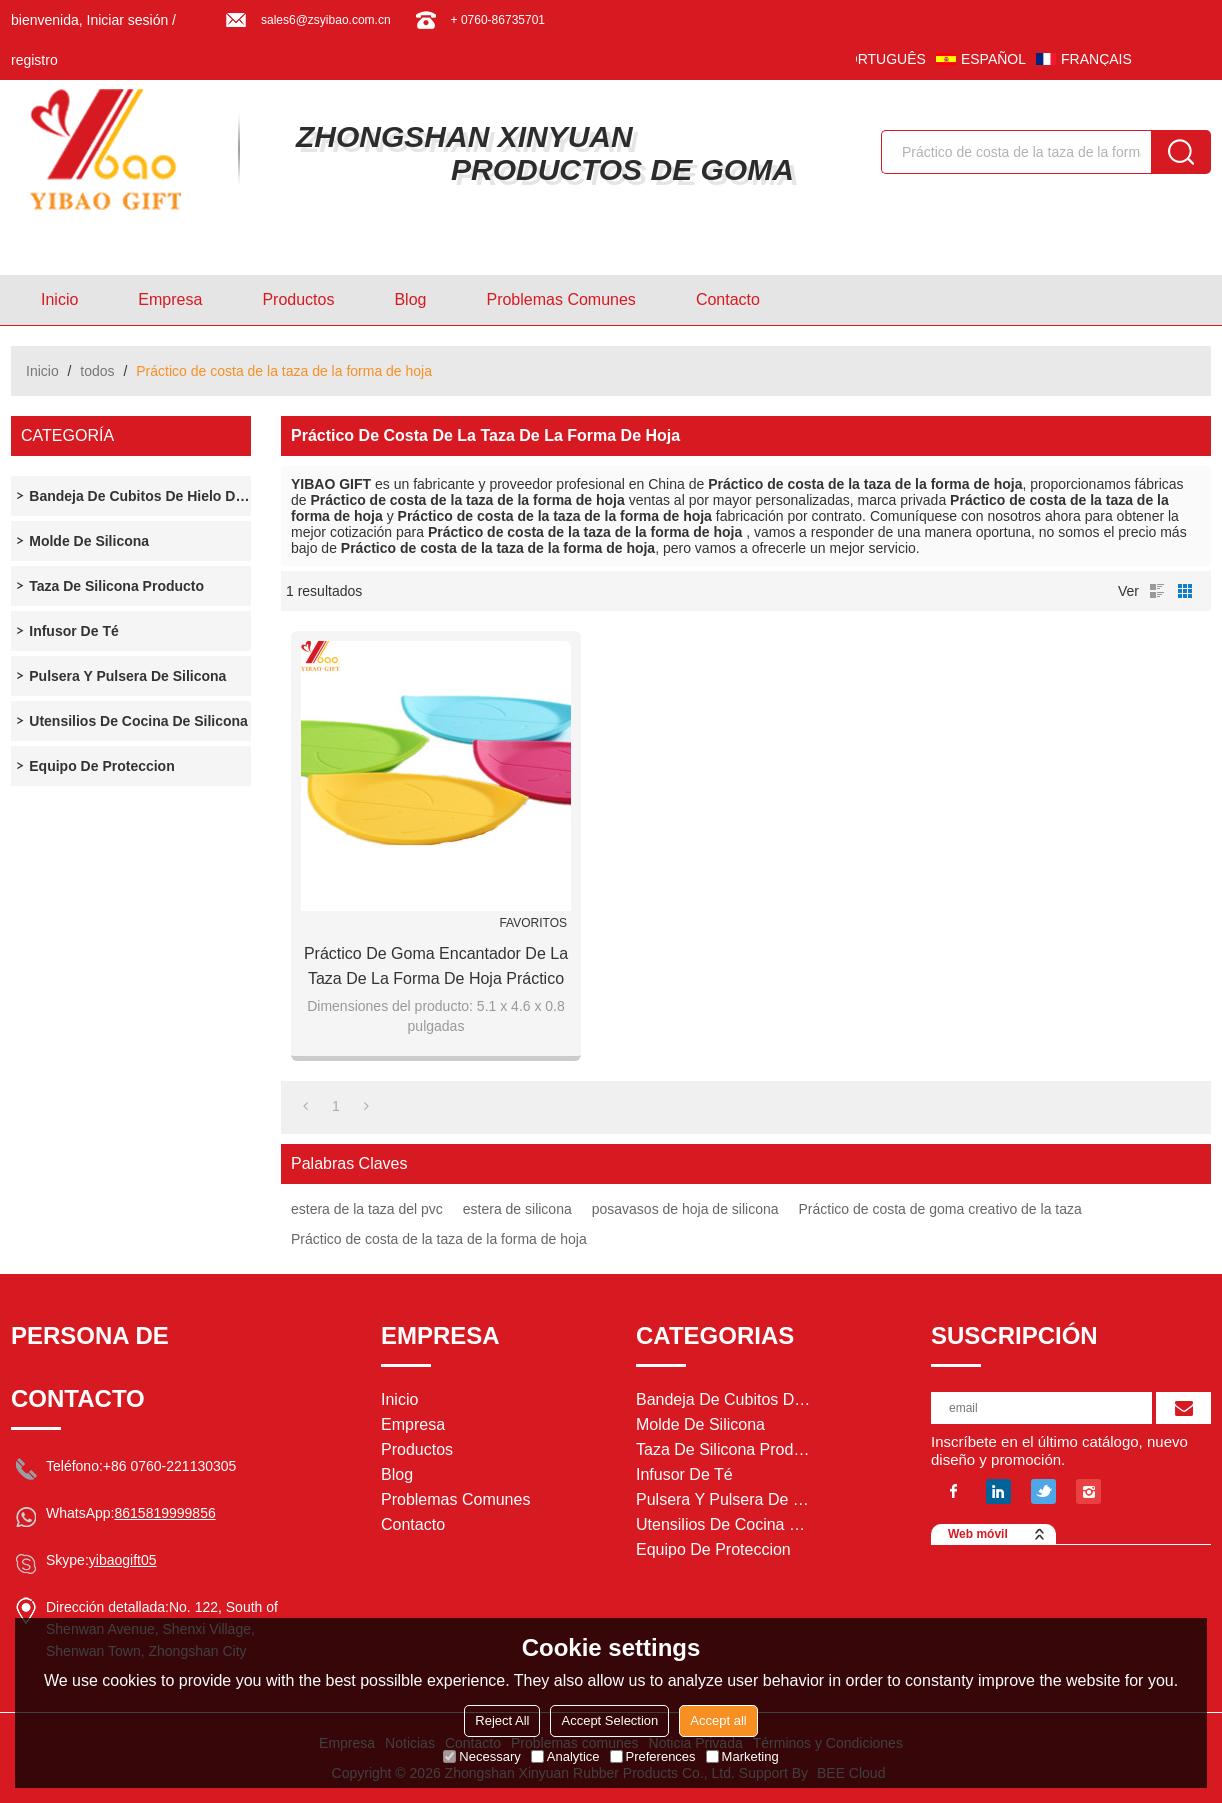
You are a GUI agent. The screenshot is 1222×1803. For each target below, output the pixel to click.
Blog (410, 299)
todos (97, 371)
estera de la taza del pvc (367, 1209)
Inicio (59, 299)
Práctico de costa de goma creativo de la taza (940, 1209)
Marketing (742, 1756)
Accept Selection (609, 1720)
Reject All (502, 1720)
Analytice (565, 1756)
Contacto (728, 299)
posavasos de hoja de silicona (685, 1209)
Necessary (481, 1756)
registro (34, 60)
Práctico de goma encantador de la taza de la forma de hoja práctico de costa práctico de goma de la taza (436, 968)
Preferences (653, 1756)
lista (1157, 591)
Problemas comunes (560, 299)
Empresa (170, 299)
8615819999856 (164, 1513)
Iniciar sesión (128, 20)
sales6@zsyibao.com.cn (326, 20)
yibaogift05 (123, 1560)
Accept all (718, 1720)
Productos (298, 299)
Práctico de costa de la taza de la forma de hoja (439, 1239)
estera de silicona (517, 1209)
